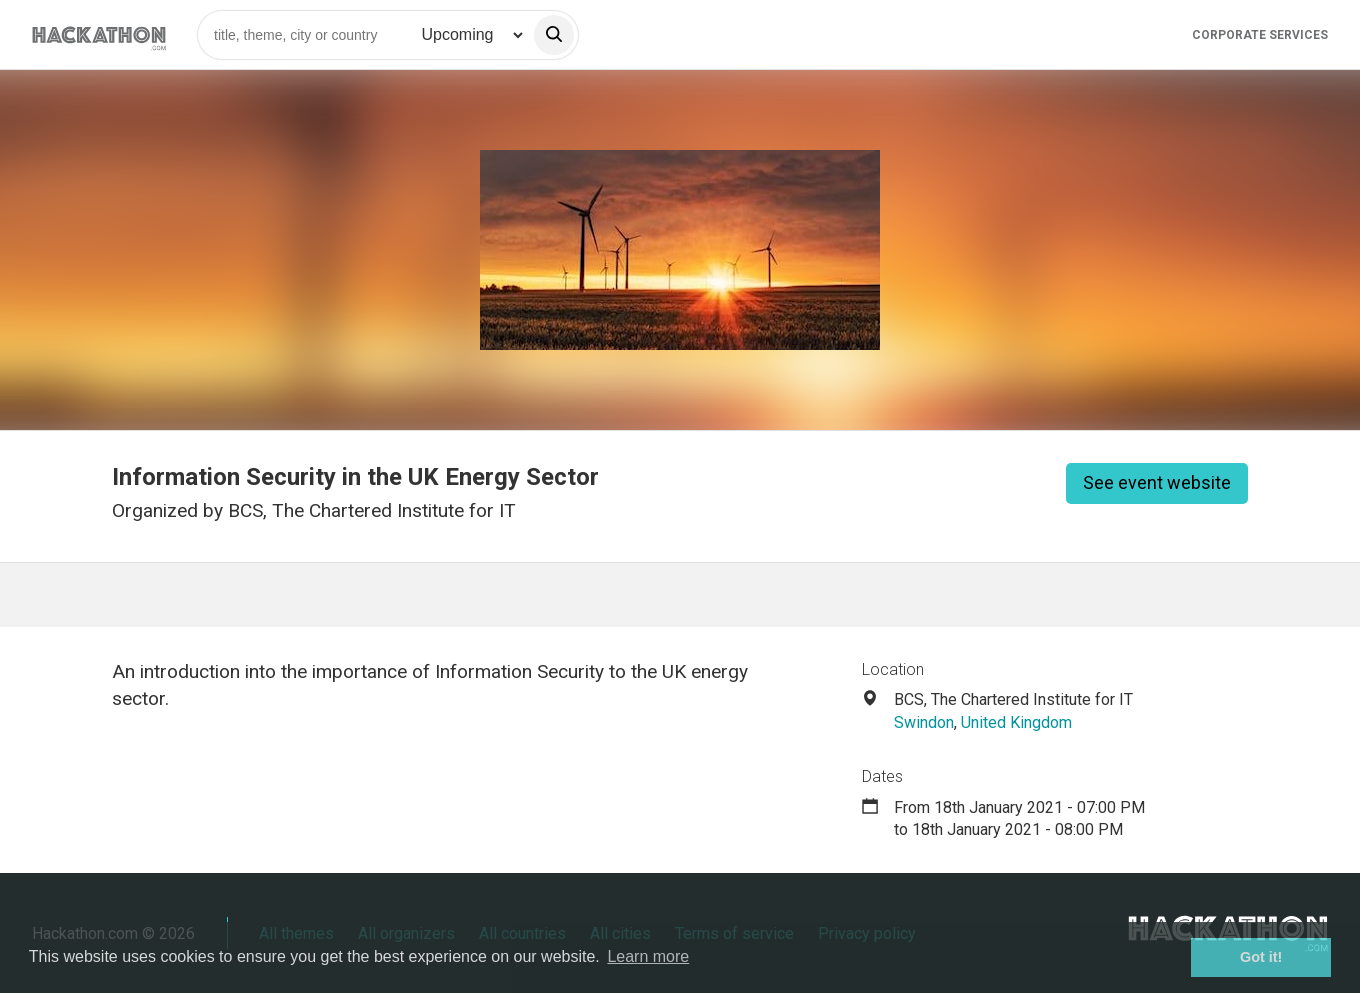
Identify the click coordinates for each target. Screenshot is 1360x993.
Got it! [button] (1261, 957)
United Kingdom (1016, 722)
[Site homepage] (99, 34)
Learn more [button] (648, 956)
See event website (1157, 482)
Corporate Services (1260, 35)
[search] (554, 35)
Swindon (924, 722)
